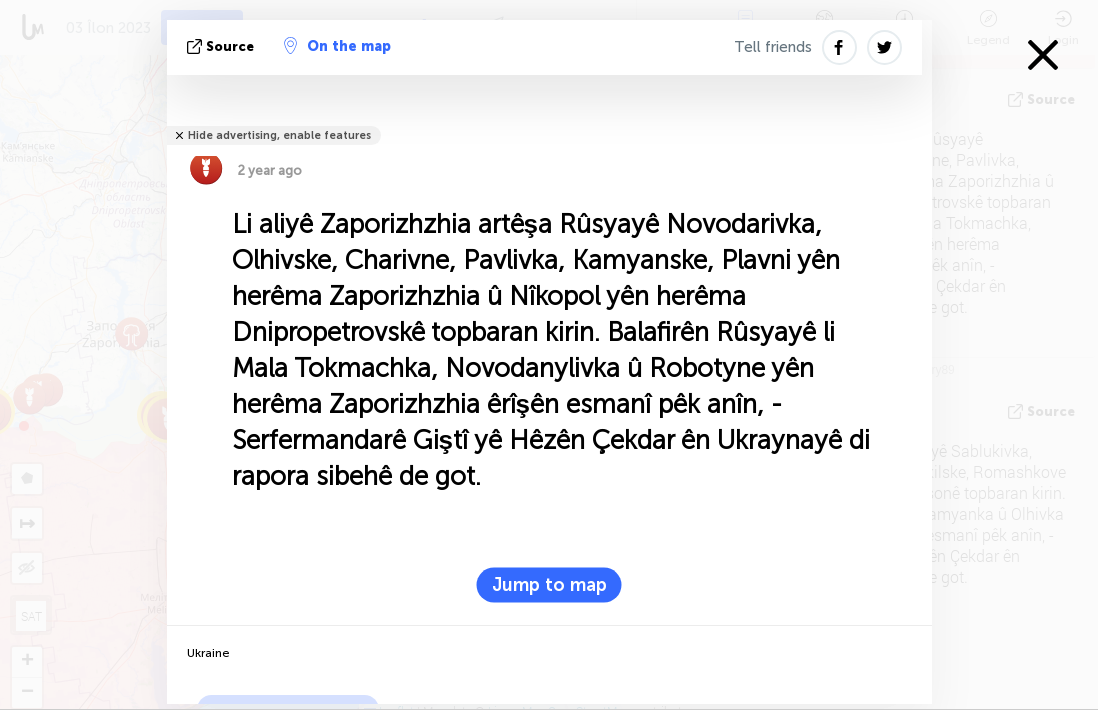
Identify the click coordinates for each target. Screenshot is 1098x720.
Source (222, 46)
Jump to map (549, 585)
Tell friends (773, 47)
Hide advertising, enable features (279, 135)
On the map (337, 46)
